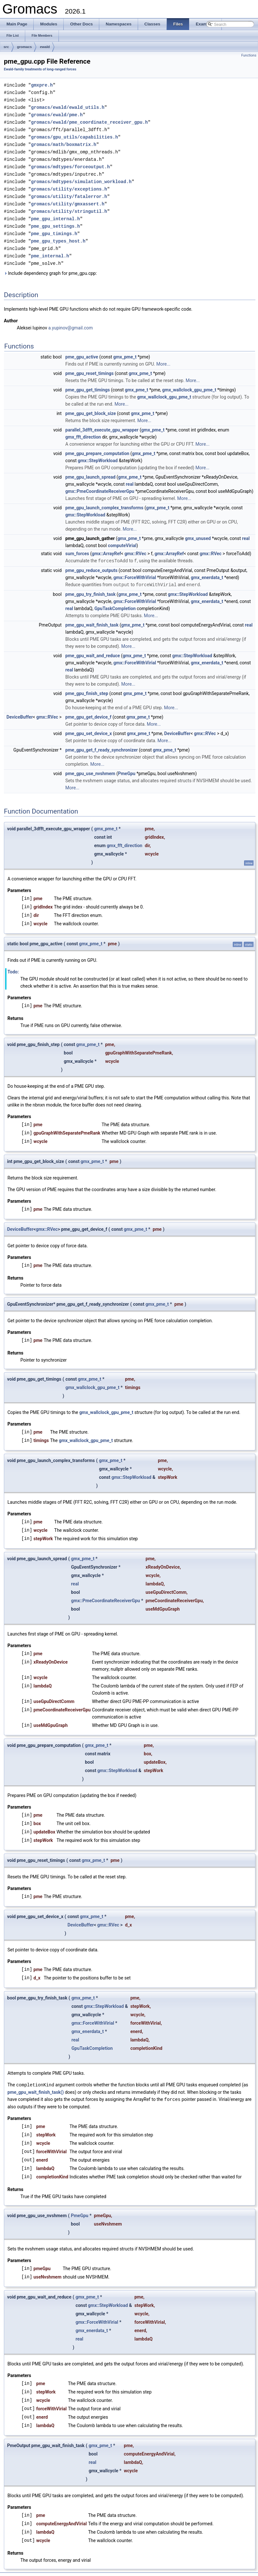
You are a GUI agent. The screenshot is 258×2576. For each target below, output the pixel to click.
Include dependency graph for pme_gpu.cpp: (50, 265)
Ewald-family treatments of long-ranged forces (40, 69)
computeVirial (122, 537)
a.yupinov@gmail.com (70, 319)
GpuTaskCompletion (115, 599)
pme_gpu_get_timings (87, 381)
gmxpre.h (42, 85)
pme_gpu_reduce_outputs (91, 562)
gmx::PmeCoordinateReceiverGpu (99, 483)
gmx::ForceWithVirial (134, 569)
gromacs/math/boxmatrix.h (63, 142)
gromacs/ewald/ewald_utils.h (67, 106)
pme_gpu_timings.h (54, 227)
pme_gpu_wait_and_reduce (92, 646)
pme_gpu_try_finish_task (90, 585)
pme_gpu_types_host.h (58, 234)
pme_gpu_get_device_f (88, 708)
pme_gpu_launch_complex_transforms (104, 499)
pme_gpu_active (81, 348)
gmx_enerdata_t (207, 569)
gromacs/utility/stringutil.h (69, 206)
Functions (248, 55)
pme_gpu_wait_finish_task (91, 616)
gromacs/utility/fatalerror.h (69, 191)
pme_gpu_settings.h (55, 220)
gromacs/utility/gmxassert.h (67, 198)
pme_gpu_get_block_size (90, 405)
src (6, 47)
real (130, 476)
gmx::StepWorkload (97, 452)
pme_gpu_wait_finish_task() (35, 2083)
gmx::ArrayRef (106, 545)
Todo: (13, 963)
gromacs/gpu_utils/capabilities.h (74, 134)
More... (163, 355)
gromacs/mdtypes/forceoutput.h (70, 163)
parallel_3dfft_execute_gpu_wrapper (101, 421)
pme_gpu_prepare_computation (97, 445)
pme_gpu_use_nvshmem (90, 764)
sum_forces (77, 545)
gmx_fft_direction (83, 428)
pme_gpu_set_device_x (88, 724)
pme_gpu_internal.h (55, 213)
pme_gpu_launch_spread (90, 469)
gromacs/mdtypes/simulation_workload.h (81, 177)
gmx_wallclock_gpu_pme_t (189, 381)
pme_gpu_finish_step (86, 684)
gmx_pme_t (124, 348)
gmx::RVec (135, 545)
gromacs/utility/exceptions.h (69, 184)
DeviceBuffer (19, 708)
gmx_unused (198, 530)
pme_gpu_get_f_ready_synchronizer (101, 741)
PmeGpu (126, 764)
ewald (45, 47)
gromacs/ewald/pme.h (57, 113)
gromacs (24, 47)
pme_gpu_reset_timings (89, 365)
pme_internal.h (50, 248)
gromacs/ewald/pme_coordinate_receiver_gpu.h (89, 120)
